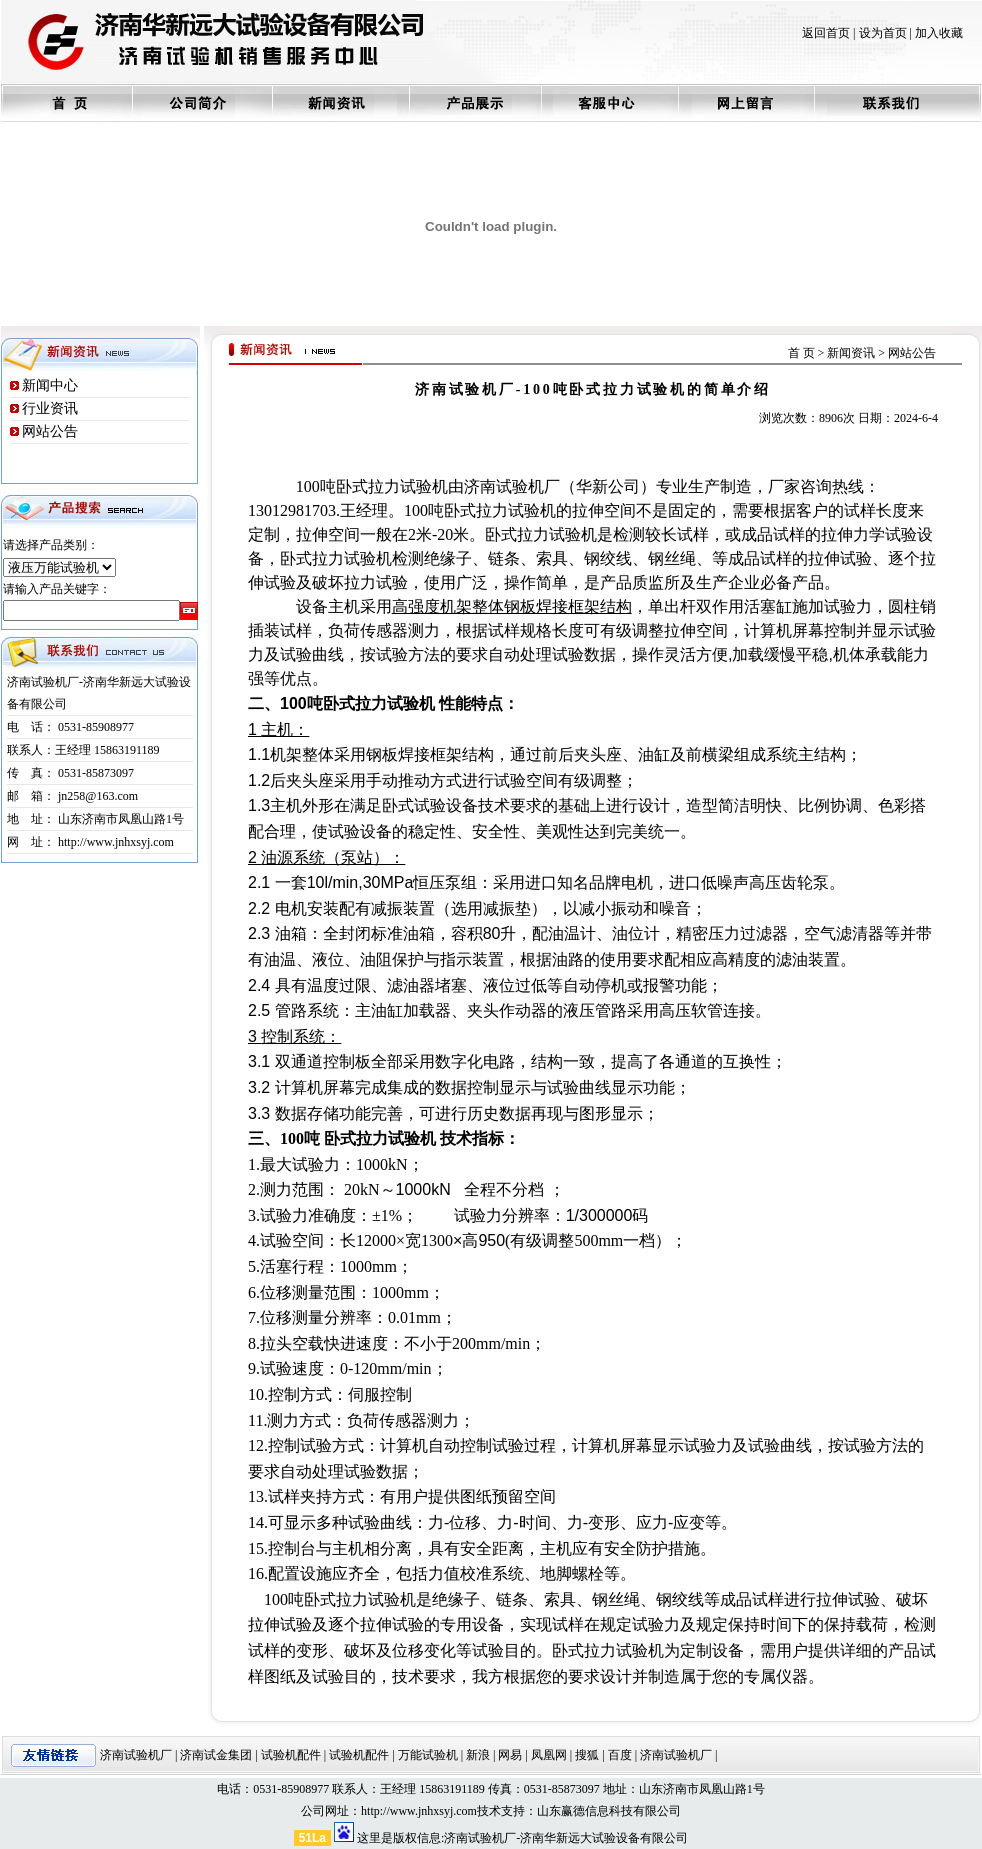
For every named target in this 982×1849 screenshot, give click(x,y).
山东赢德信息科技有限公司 (609, 1811)
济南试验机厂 (136, 1755)
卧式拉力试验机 (392, 486)
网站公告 (50, 431)
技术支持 (501, 1811)
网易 (510, 1755)
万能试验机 (428, 1755)
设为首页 (883, 33)
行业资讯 (50, 408)
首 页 (801, 353)
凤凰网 (549, 1755)
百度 (620, 1755)
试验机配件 (291, 1755)
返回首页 (826, 33)
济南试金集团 (216, 1755)
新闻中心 (50, 385)
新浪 (478, 1755)
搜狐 (587, 1755)
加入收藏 (939, 33)
